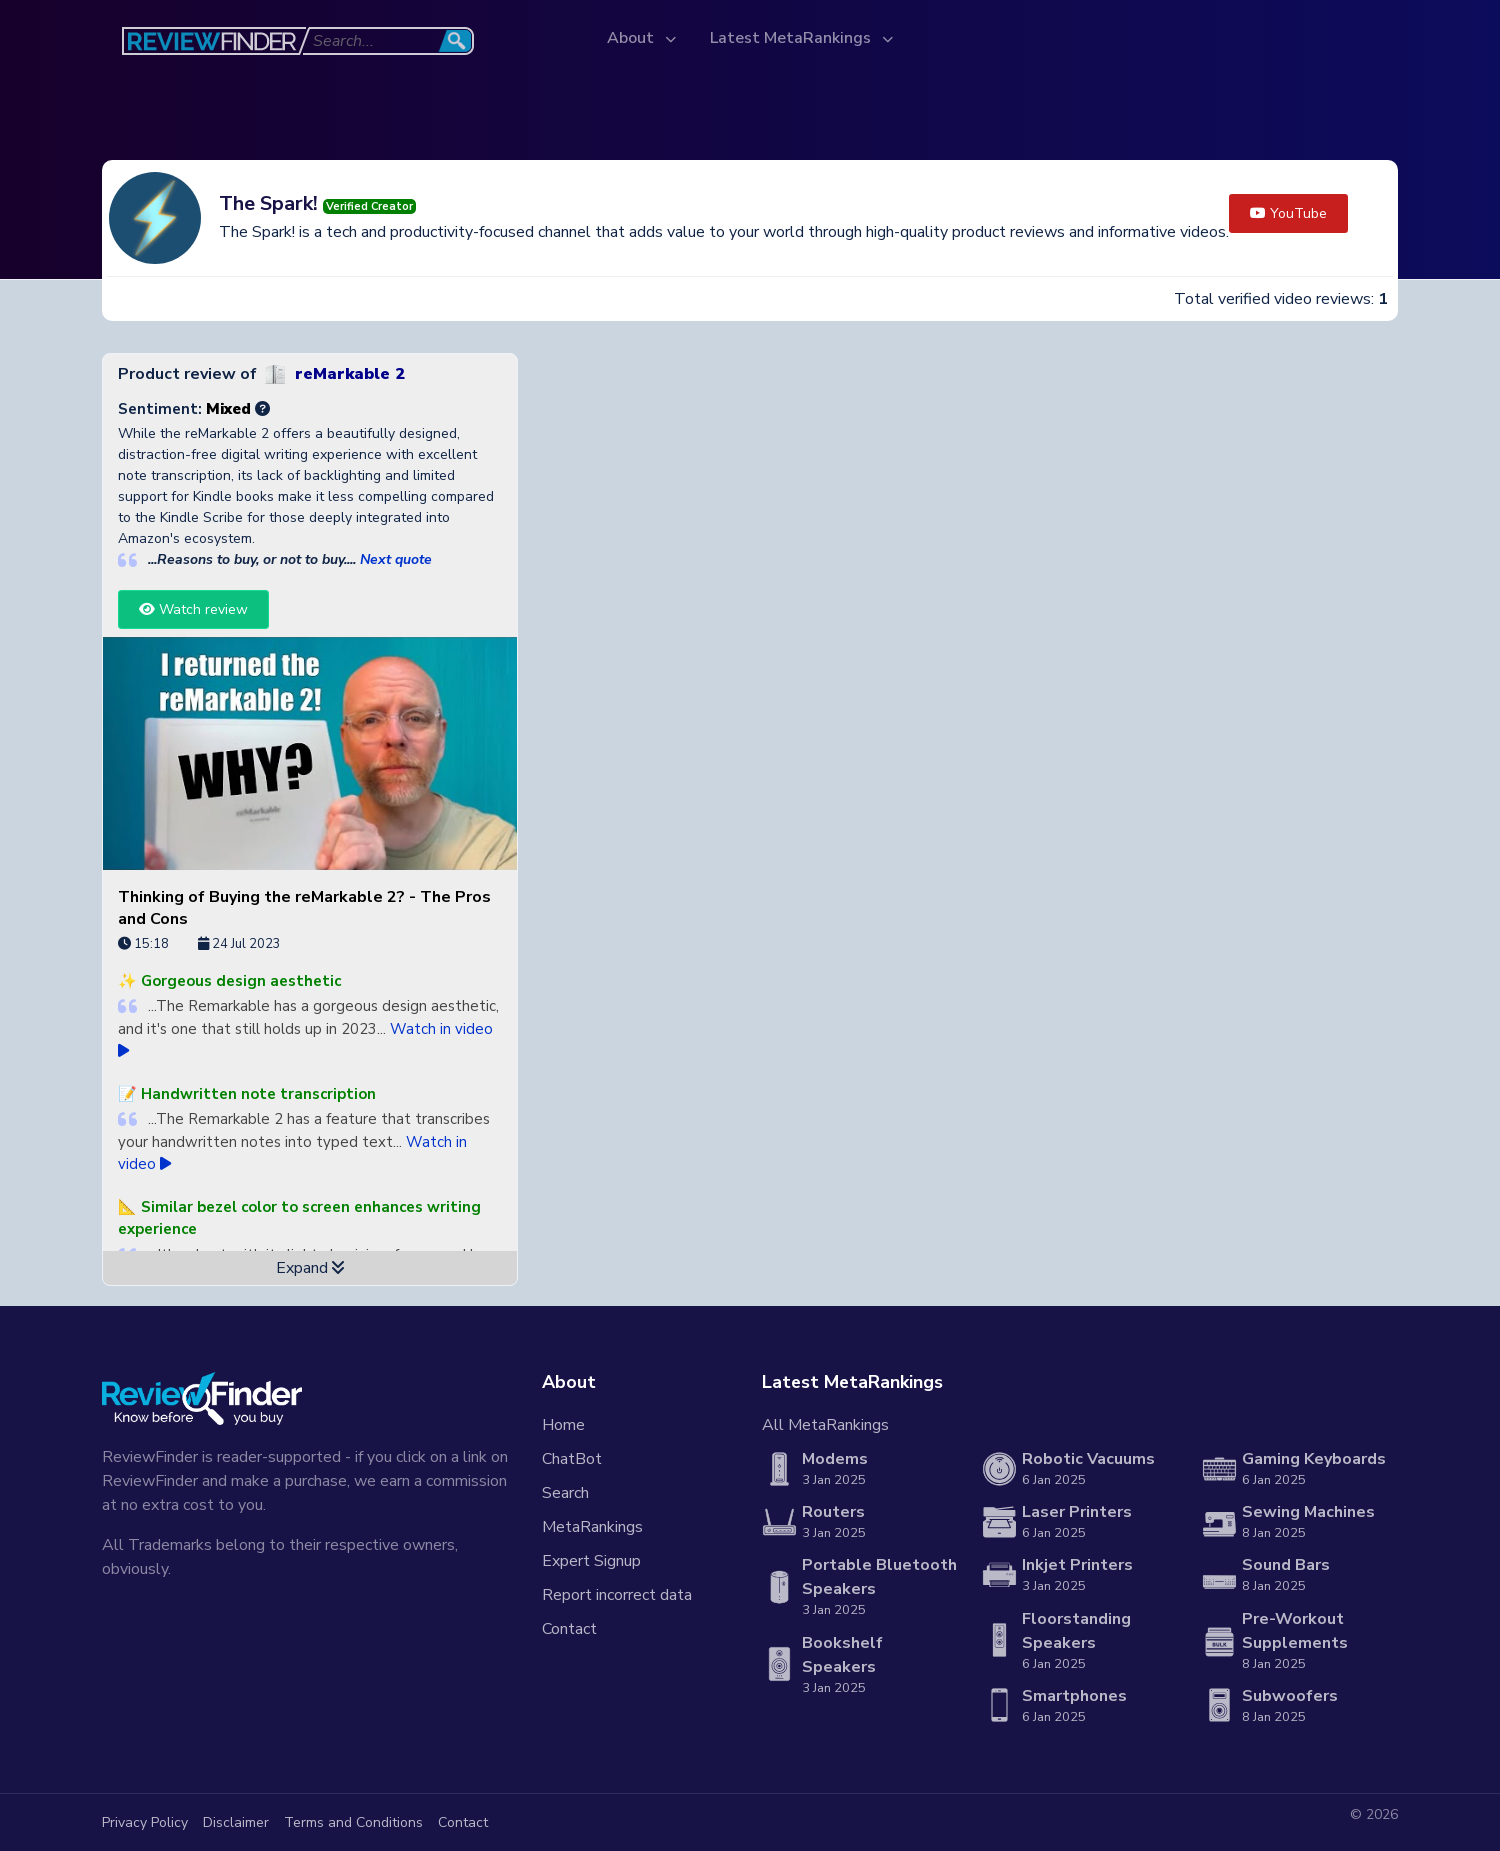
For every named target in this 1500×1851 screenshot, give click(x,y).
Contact (569, 1629)
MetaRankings (592, 1527)
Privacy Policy (145, 1822)
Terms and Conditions (353, 1822)
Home (563, 1425)
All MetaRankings (825, 1425)
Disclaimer (236, 1822)
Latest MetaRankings (792, 38)
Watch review (193, 609)
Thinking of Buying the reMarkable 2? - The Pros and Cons (304, 908)
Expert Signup (591, 1561)
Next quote (396, 559)
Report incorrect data (617, 1595)
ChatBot (572, 1459)
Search (565, 1493)
